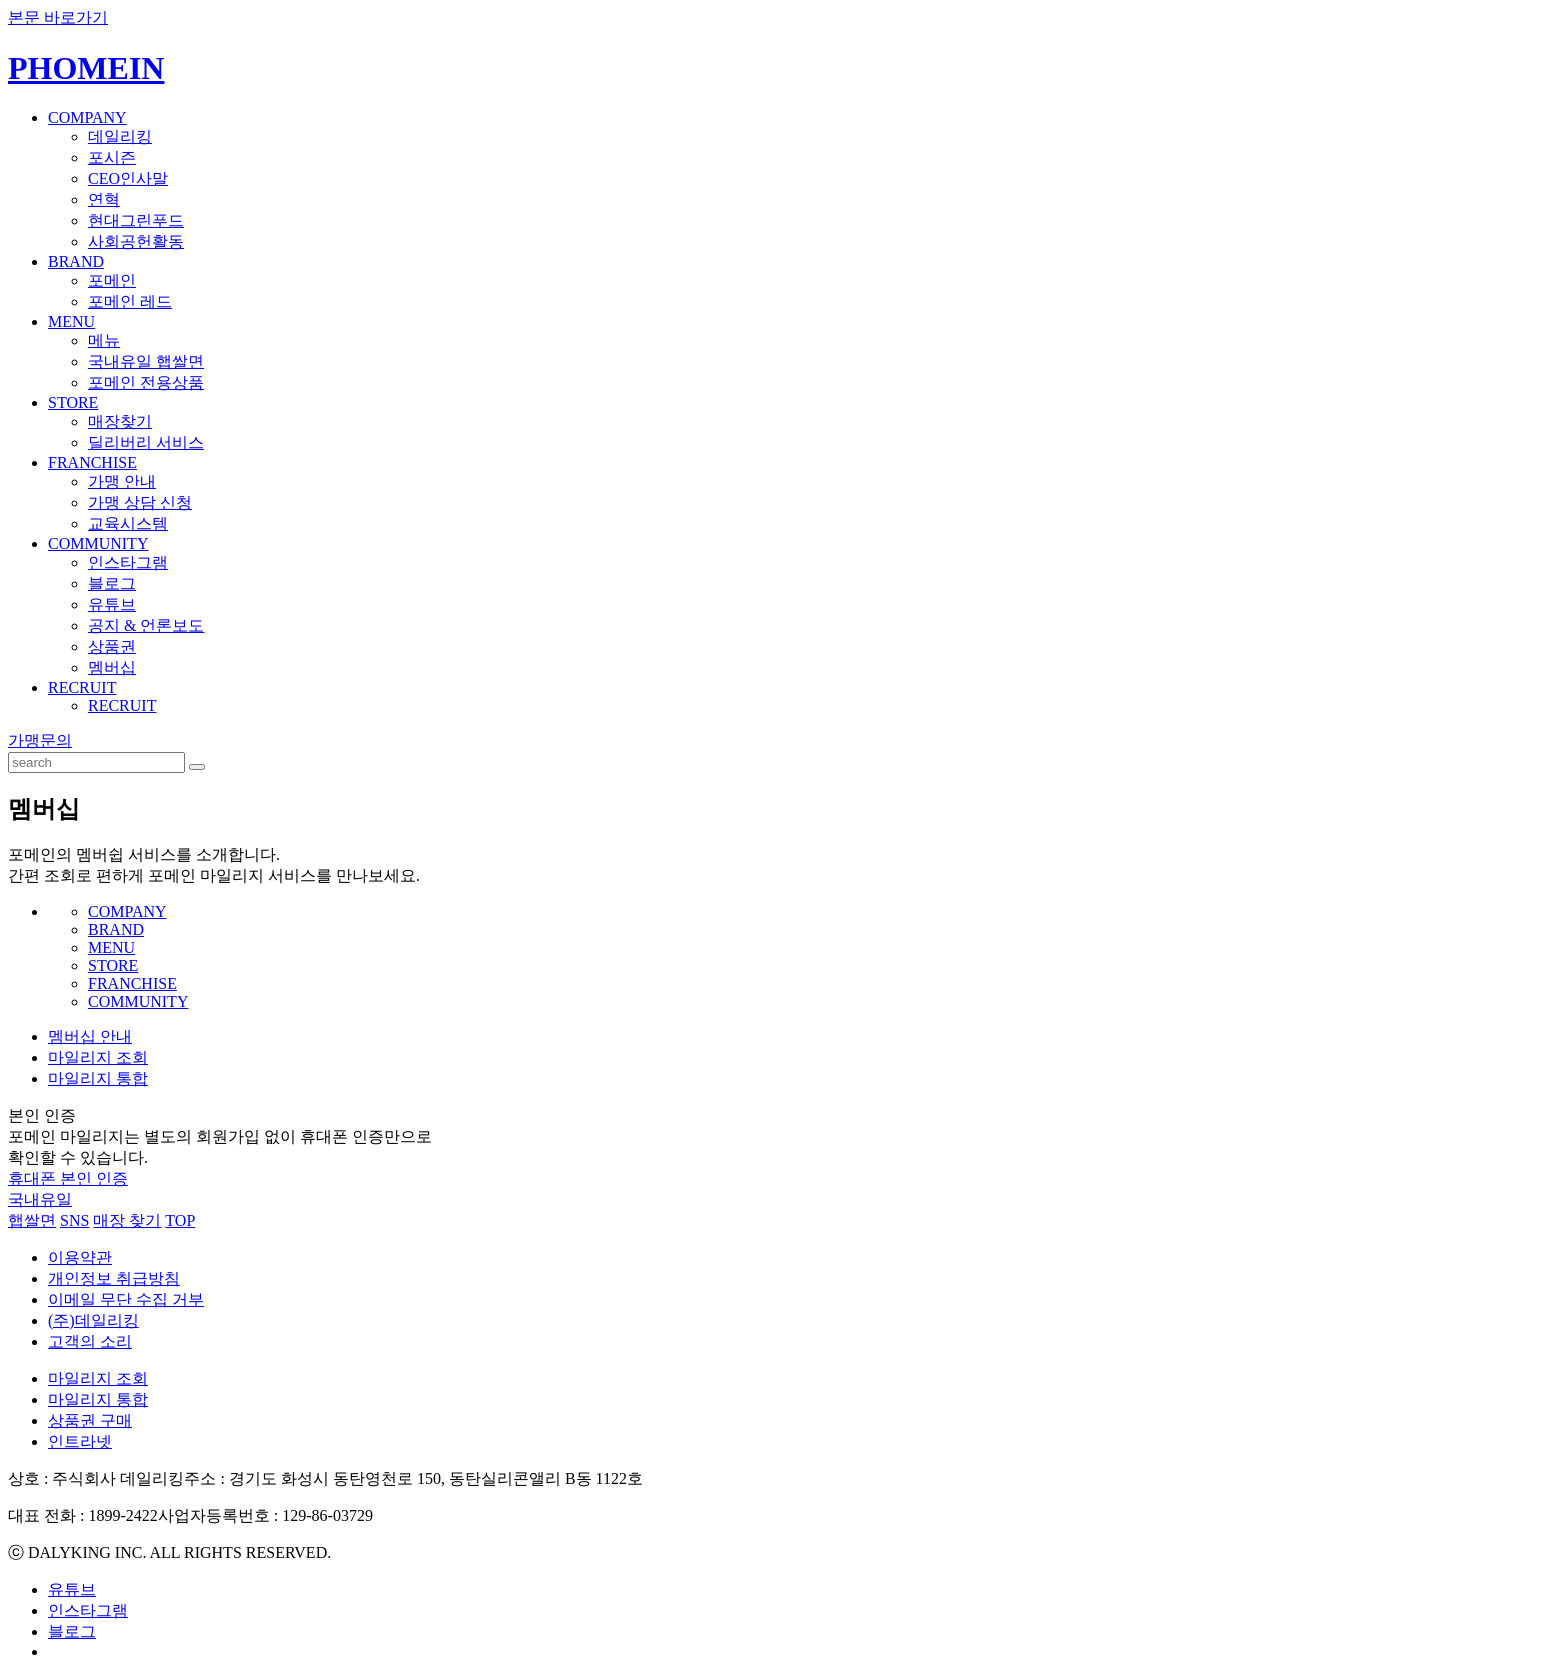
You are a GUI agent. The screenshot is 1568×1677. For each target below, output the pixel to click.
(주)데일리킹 (93, 1320)
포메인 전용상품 (146, 382)
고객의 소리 (90, 1341)
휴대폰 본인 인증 (68, 1178)
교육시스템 (128, 523)
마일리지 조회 (98, 1057)
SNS (74, 1220)
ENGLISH (1532, 54)
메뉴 (104, 340)
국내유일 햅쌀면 (146, 361)
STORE (73, 402)
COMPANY (87, 117)
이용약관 (80, 1257)
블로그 (112, 583)
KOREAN (1470, 54)
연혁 (104, 199)
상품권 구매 (90, 1420)
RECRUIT (82, 687)
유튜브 (112, 604)
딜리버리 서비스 (146, 442)
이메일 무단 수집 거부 (126, 1299)
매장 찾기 (127, 1220)
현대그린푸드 (136, 220)
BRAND (76, 261)
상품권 (112, 646)
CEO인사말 (128, 178)
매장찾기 (120, 421)
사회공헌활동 (136, 241)
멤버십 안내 (90, 1036)
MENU (71, 321)
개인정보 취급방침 (114, 1278)
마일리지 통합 (98, 1078)
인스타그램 (128, 562)
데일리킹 (120, 136)
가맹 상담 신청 (140, 502)
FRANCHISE (92, 462)
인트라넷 (80, 1441)
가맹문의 (40, 740)
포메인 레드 (130, 301)
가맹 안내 (122, 481)
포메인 (112, 280)
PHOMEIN (86, 68)
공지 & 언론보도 (146, 625)
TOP (180, 1220)
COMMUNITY (98, 543)
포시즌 (112, 157)
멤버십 (112, 667)
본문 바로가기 (58, 17)
